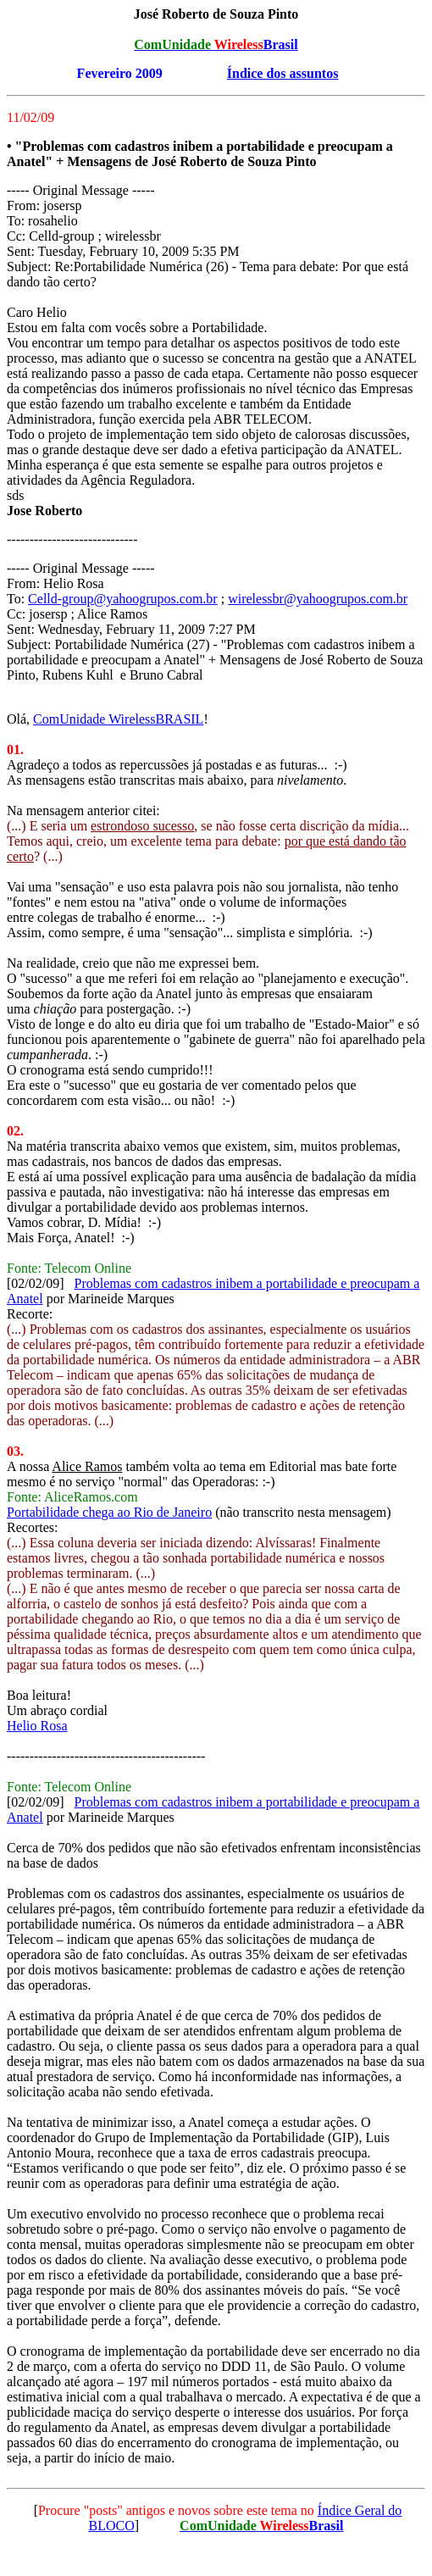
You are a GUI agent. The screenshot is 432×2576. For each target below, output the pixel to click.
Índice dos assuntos (283, 73)
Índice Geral (351, 2510)
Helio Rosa (37, 1725)
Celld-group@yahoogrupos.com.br (123, 598)
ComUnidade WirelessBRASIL (118, 719)
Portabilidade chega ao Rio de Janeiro (109, 1512)
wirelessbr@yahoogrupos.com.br (317, 598)
